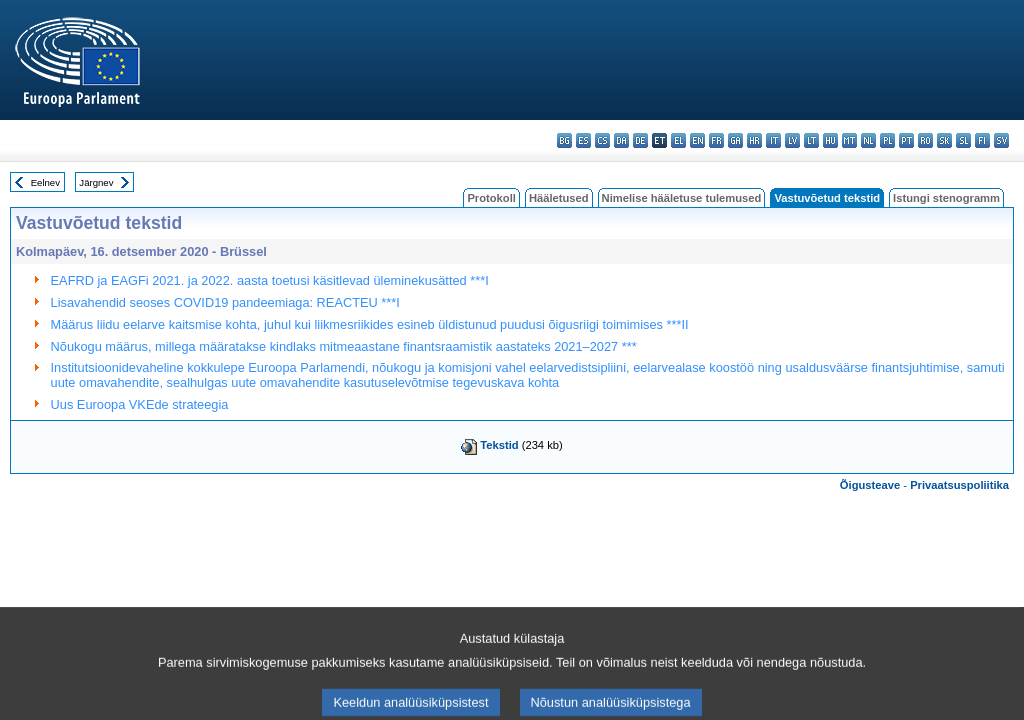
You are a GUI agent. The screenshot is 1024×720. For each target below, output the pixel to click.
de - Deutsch (640, 140)
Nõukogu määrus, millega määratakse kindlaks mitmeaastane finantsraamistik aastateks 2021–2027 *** (344, 346)
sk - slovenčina (944, 140)
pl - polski (887, 140)
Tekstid (499, 445)
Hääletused (559, 198)
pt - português (906, 140)
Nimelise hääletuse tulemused (682, 198)
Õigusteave (870, 485)
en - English (697, 140)
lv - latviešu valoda (792, 140)
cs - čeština (602, 140)
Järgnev (96, 182)
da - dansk (621, 140)
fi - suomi (982, 140)
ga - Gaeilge (735, 140)
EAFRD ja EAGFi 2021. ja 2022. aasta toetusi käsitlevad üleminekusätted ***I (270, 280)
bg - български (564, 140)
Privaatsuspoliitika (959, 485)
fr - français (716, 140)
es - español (583, 140)
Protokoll (491, 198)
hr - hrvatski (754, 140)
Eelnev (45, 182)
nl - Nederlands (868, 140)
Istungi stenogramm (946, 198)
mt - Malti (849, 140)
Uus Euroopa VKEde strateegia (140, 404)
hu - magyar (830, 140)
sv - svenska (1001, 140)
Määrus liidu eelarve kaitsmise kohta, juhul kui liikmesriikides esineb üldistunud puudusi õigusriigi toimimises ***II (370, 324)
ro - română (925, 140)
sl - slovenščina (963, 140)
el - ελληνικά (678, 140)
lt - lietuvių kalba (811, 140)
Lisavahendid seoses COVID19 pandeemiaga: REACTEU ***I (225, 302)
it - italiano (773, 140)
